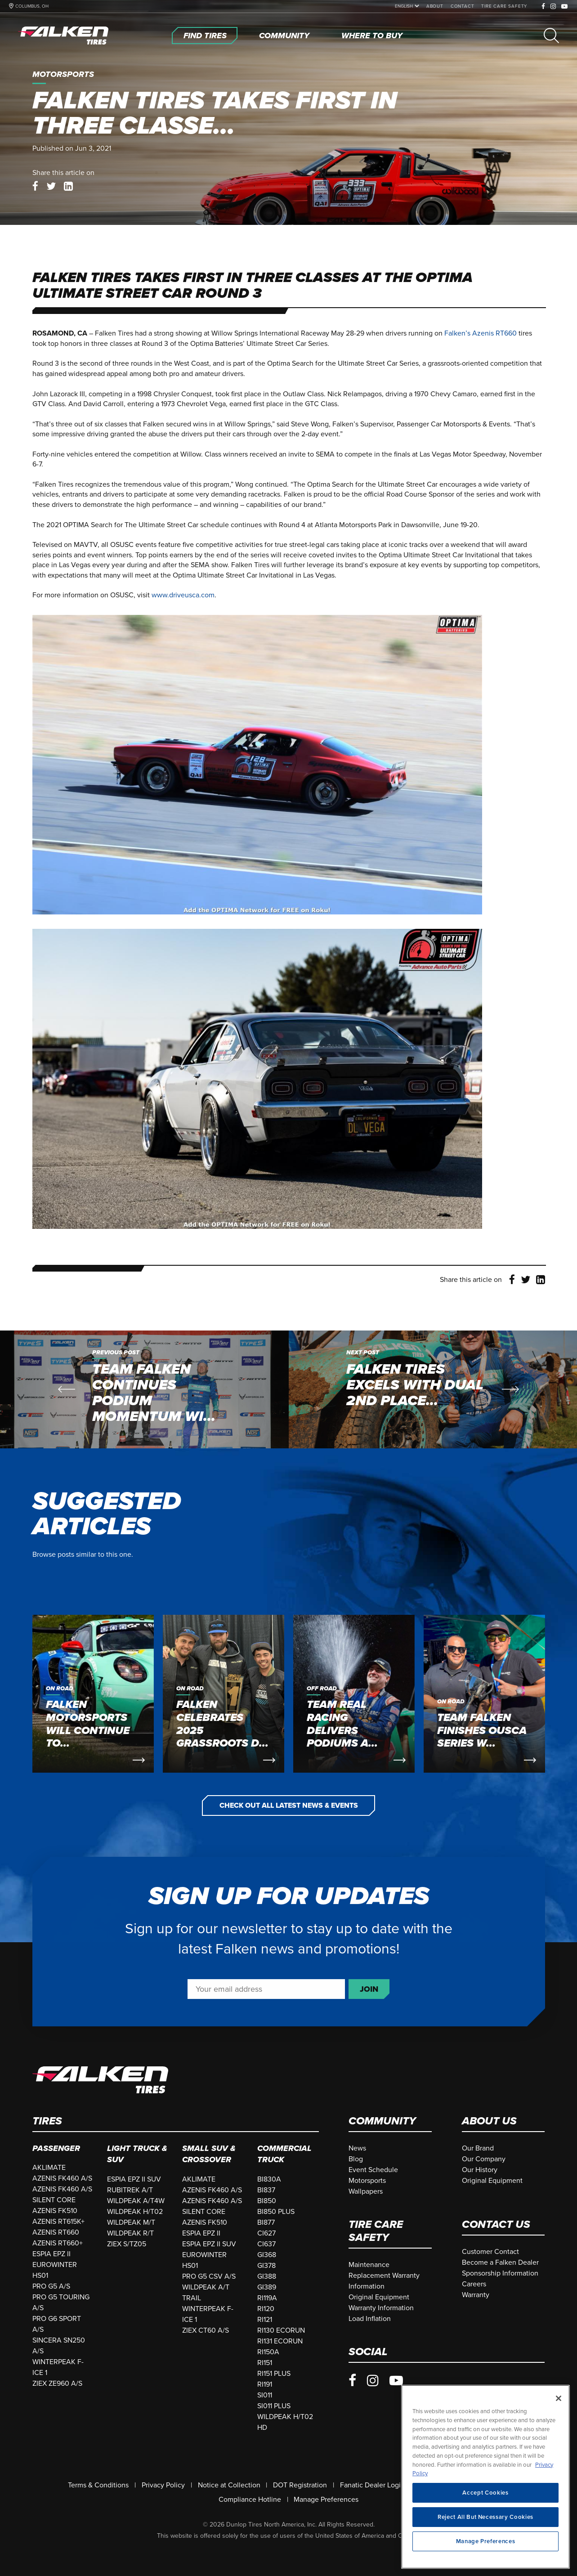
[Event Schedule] (373, 2169)
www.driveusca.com (183, 595)
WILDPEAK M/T (131, 2222)
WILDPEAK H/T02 (135, 2211)
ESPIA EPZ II (51, 2253)
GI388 (266, 2276)
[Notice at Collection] (229, 2485)
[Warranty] (475, 2294)
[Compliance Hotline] (250, 2499)
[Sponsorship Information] (500, 2273)
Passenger (56, 2148)
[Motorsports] (367, 2180)
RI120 (265, 2308)
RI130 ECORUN (281, 2330)
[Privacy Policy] (163, 2485)
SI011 (264, 2395)
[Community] (283, 35)
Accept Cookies (485, 2523)
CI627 (266, 2233)
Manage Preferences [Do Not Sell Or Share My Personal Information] (326, 2499)
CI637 (266, 2244)
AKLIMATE (49, 2167)
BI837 (266, 2190)
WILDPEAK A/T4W (136, 2200)
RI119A (267, 2298)
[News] (357, 2148)
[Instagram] (553, 6)
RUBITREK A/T (130, 2190)
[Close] (558, 2430)
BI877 (266, 2222)
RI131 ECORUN (280, 2341)
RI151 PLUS (274, 2373)
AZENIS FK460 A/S (62, 2178)
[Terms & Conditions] (98, 2485)
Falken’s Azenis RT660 (480, 333)
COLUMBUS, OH (32, 6)
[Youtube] (564, 6)
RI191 (264, 2384)
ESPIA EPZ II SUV (134, 2179)
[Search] (551, 35)
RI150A (268, 2352)
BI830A (269, 2179)
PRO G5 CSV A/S (209, 2276)
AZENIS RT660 (55, 2232)
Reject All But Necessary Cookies (485, 2548)
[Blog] (356, 2159)
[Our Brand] (478, 2148)
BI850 (266, 2200)
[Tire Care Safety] (504, 6)
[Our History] (479, 2169)
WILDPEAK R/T (130, 2233)
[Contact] (462, 6)
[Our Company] (483, 2159)
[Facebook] (543, 6)
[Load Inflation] (370, 2318)
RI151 (264, 2362)
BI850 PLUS (276, 2211)
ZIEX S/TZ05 (126, 2244)
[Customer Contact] (490, 2251)
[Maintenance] (369, 2264)
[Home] (65, 36)
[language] (405, 6)
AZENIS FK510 (54, 2210)
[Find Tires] (204, 35)
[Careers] (474, 2284)
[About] (434, 6)
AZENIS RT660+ (57, 2243)
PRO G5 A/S (51, 2286)
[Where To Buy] (372, 35)
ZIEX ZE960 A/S (57, 2383)
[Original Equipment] (492, 2180)
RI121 (264, 2319)
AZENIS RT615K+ (58, 2221)
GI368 (266, 2254)
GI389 (266, 2287)
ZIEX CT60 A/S (205, 2330)
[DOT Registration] (300, 2485)
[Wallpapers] (366, 2191)
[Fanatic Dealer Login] (372, 2485)
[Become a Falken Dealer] (500, 2262)
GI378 (266, 2265)
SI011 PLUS (274, 2405)
